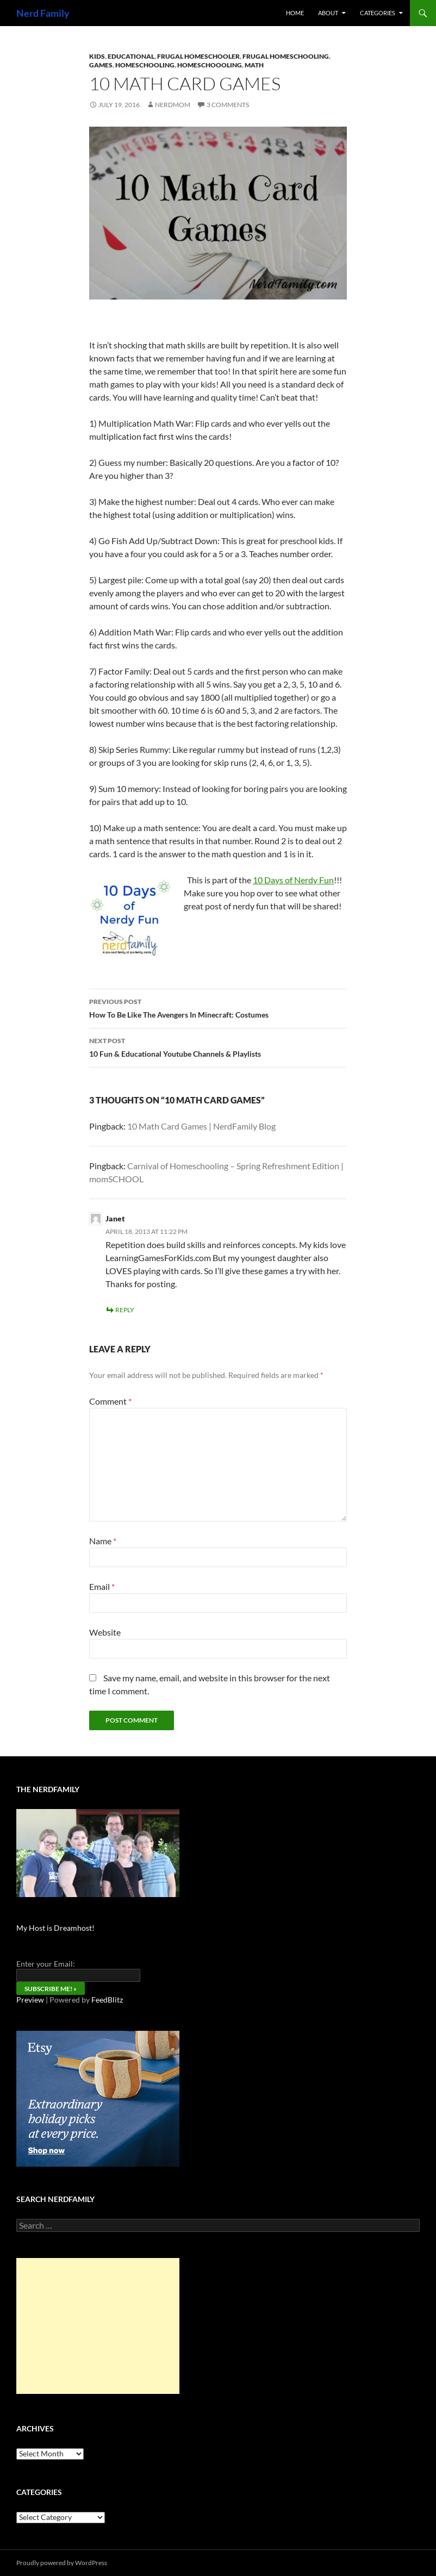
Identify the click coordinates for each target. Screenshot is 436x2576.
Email (102, 1586)
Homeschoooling (209, 65)
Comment (110, 1401)
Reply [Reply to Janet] (124, 1310)
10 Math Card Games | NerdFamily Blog (201, 1126)
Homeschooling (145, 65)
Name (102, 1541)
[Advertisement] (97, 2326)
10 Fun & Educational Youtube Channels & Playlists (218, 1046)
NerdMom (172, 105)
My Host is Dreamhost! (55, 1927)
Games (101, 65)
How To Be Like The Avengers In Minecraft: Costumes (218, 1007)
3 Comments (228, 105)
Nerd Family (43, 13)
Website (105, 1632)
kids (97, 56)
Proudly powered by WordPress (61, 2563)
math (254, 65)
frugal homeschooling (285, 56)
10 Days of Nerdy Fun (293, 880)
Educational (131, 56)
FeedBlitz (107, 1999)
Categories (377, 12)
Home (295, 12)
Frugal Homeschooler (198, 56)
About (328, 12)
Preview (30, 1999)
